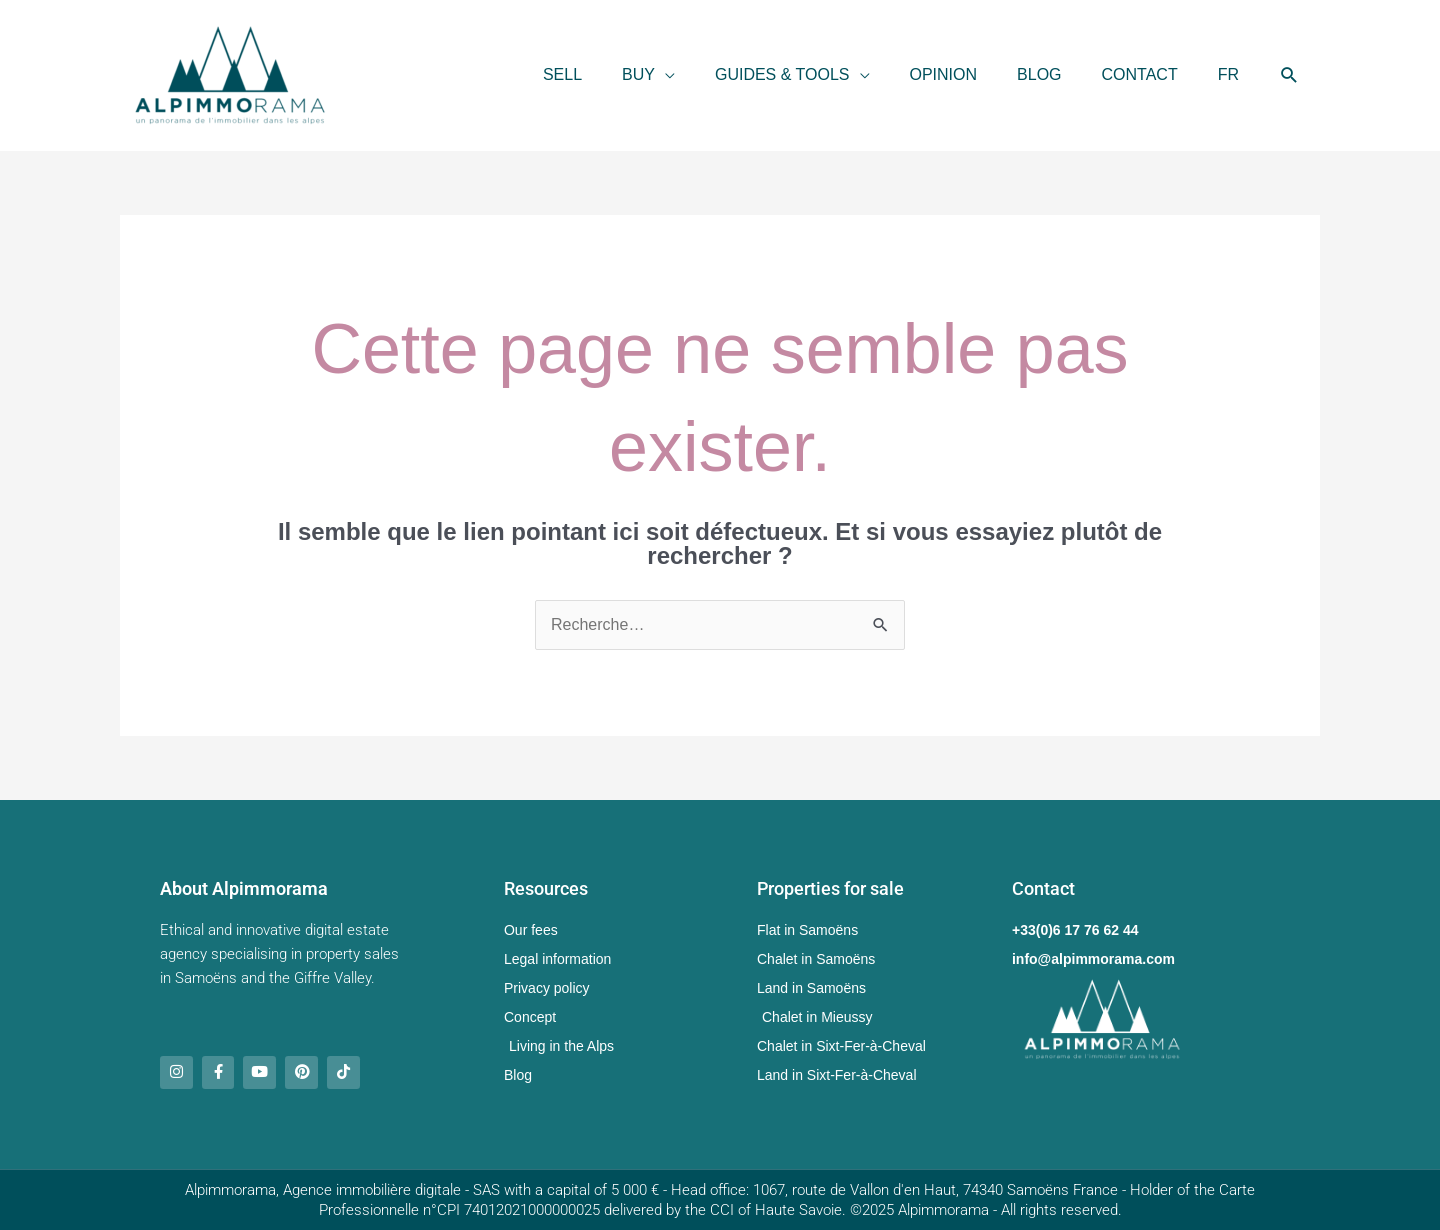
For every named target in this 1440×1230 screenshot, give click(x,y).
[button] (648, 75)
